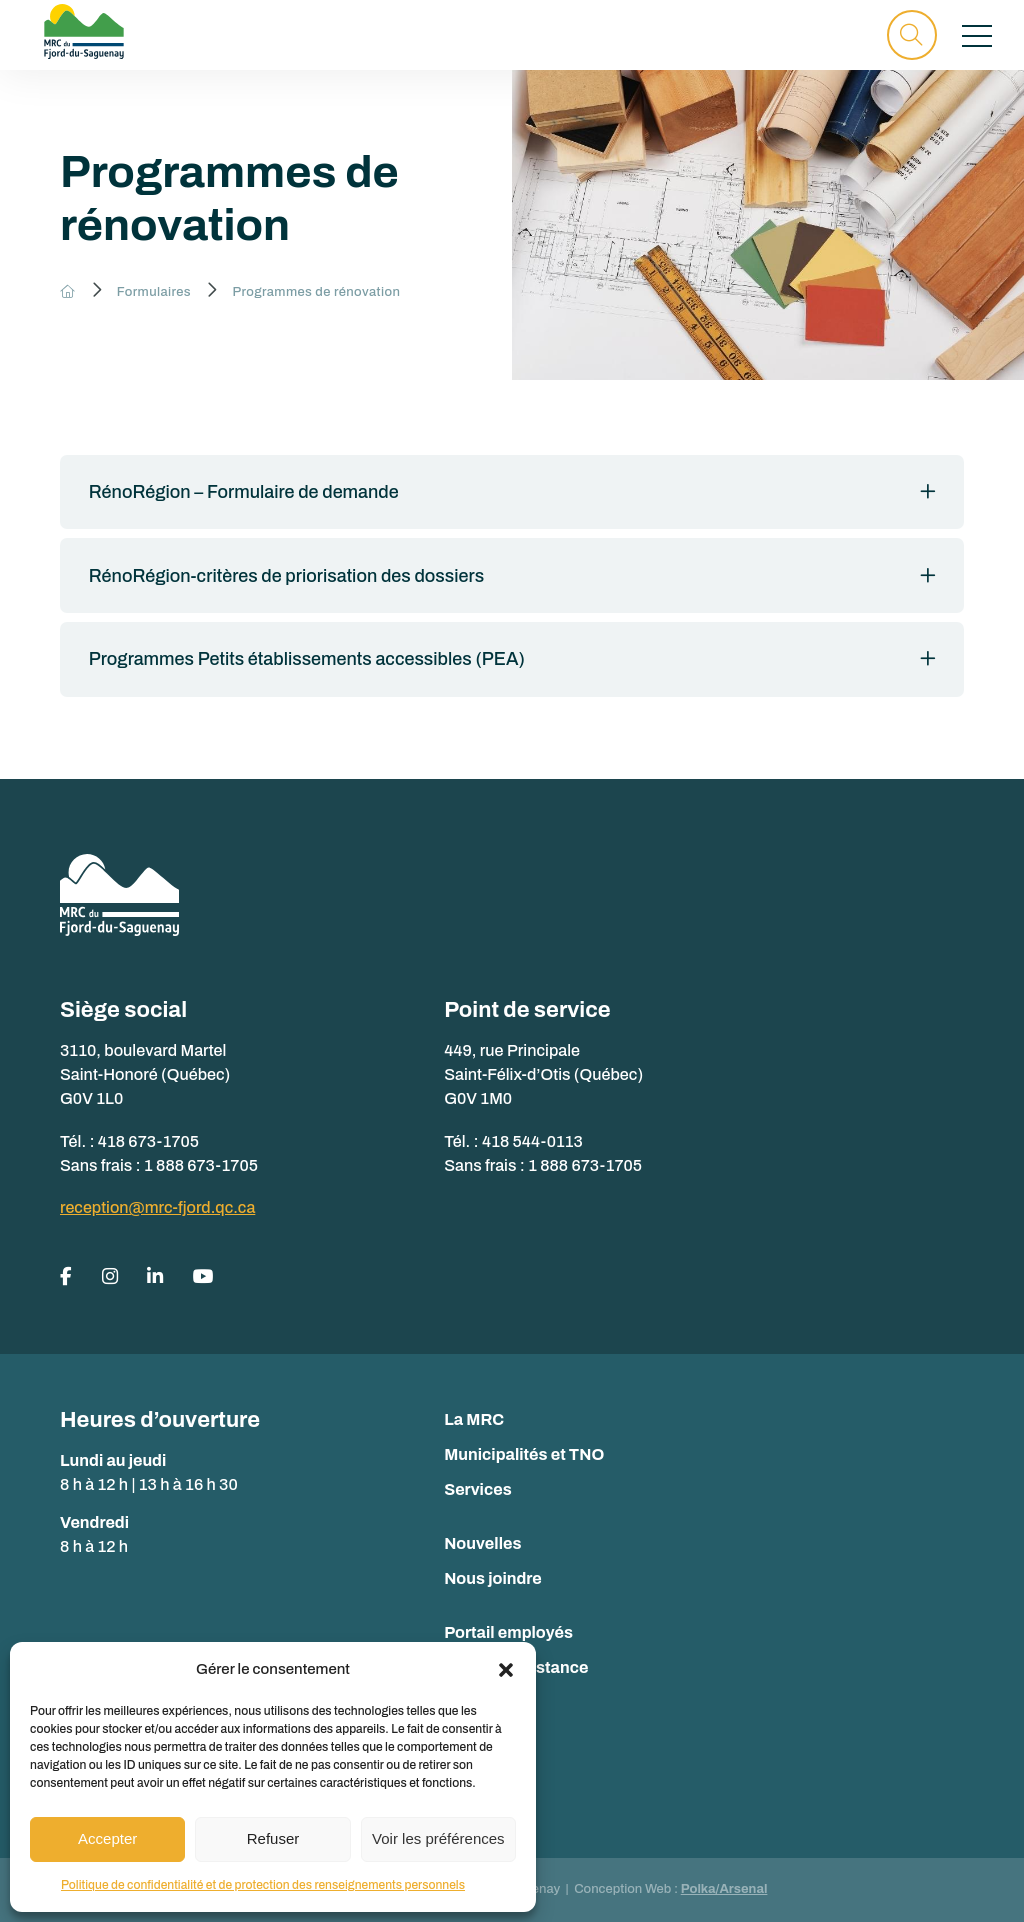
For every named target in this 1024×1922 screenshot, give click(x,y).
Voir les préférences (438, 1838)
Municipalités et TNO (524, 1454)
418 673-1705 (149, 1141)
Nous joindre (493, 1578)
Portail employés (508, 1632)
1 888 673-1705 (201, 1165)
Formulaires (154, 292)
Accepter (107, 1838)
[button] (506, 1670)
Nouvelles (482, 1543)
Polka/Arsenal (724, 1889)
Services (478, 1489)
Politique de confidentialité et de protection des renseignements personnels (263, 1885)
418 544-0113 (532, 1141)
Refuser (273, 1838)
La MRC (474, 1419)
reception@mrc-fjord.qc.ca (158, 1207)
